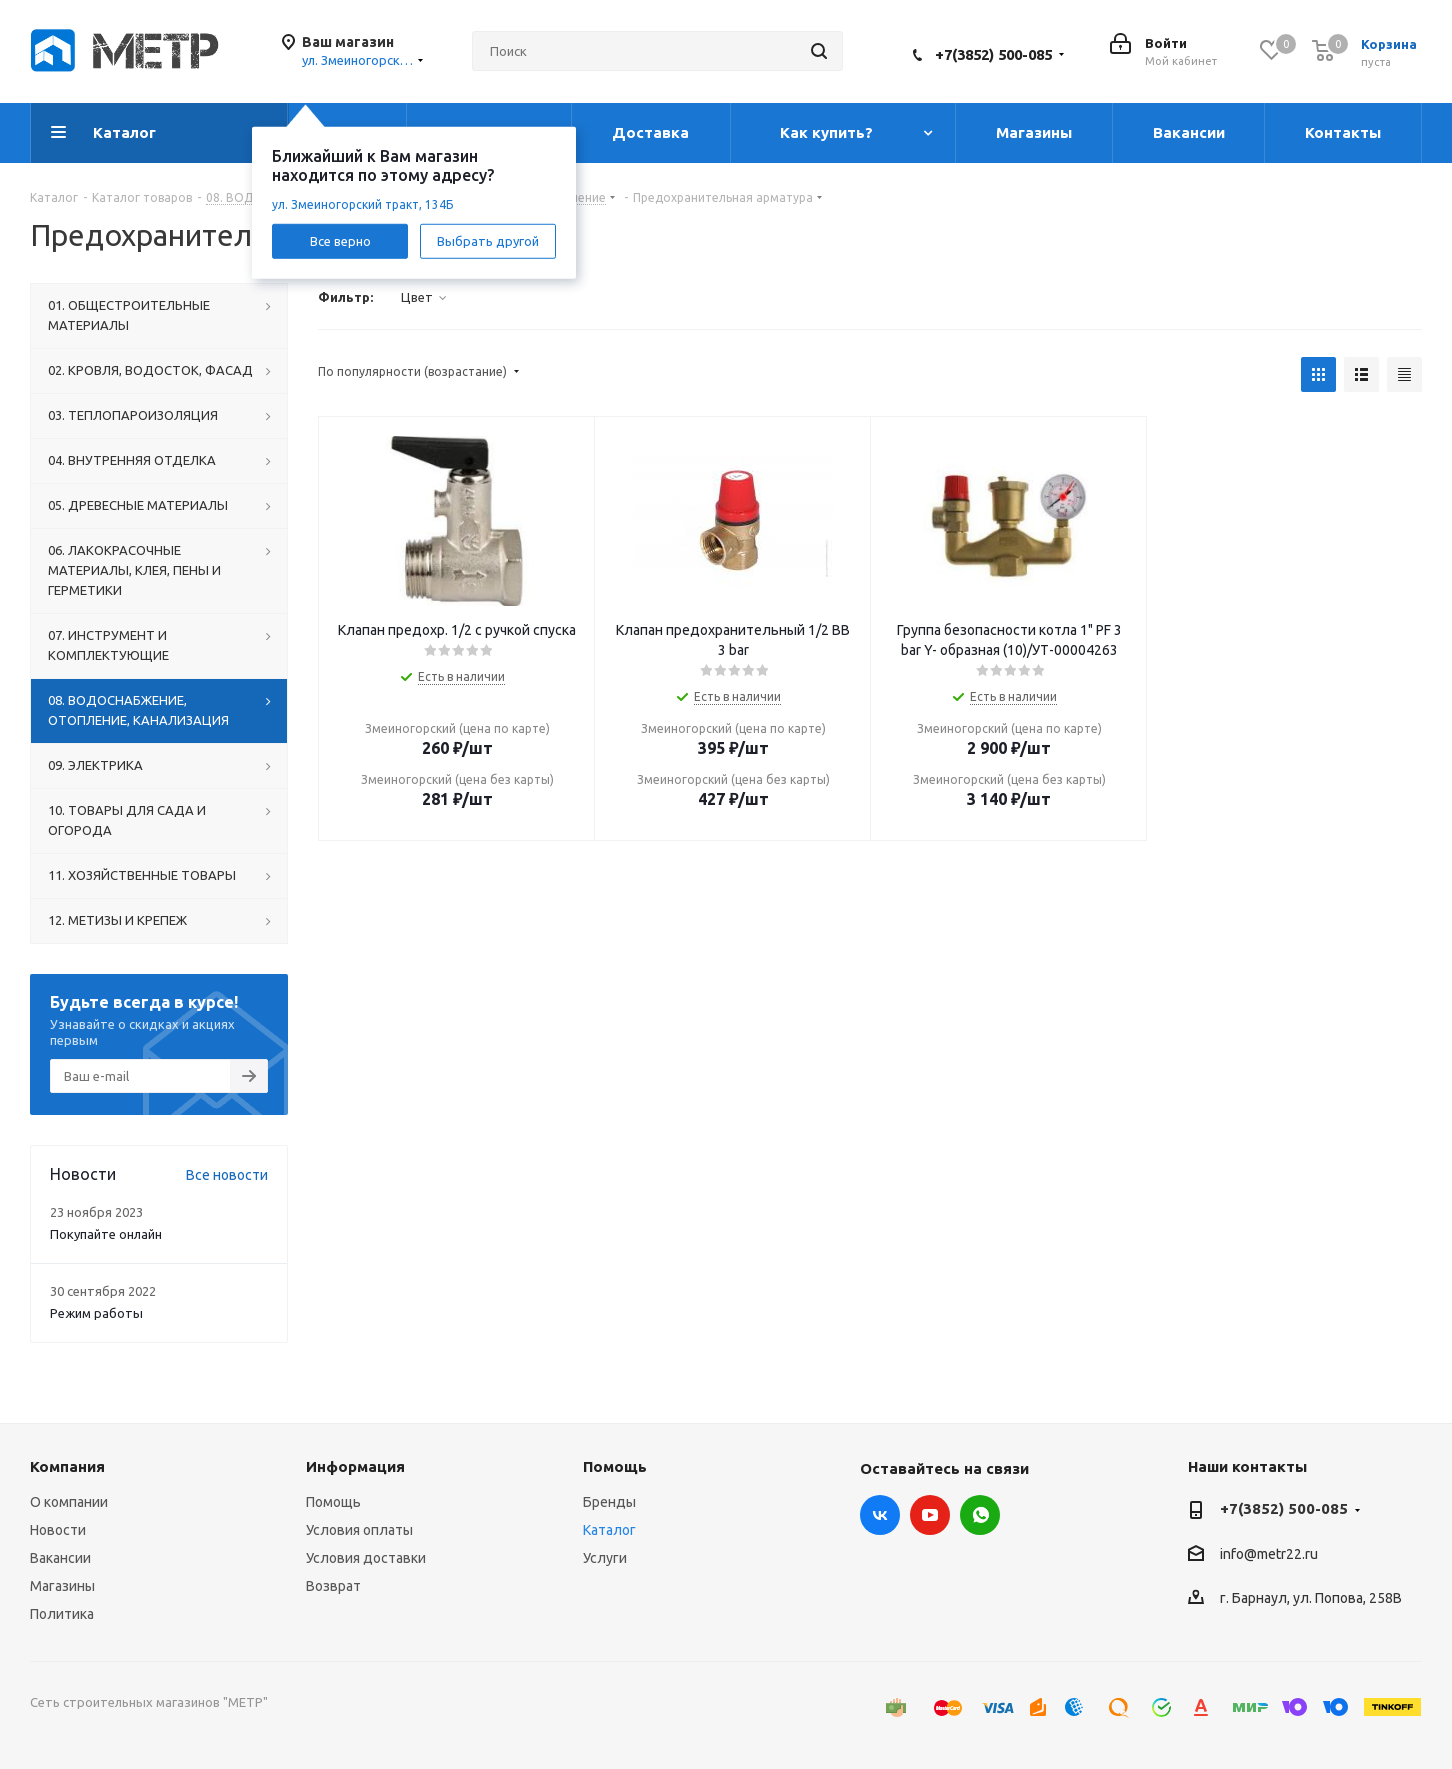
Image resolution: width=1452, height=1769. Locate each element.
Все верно (340, 240)
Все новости (227, 1175)
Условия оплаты (359, 1530)
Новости (58, 1530)
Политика (62, 1614)
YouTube (930, 1515)
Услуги (605, 1558)
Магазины (62, 1586)
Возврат (333, 1586)
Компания (67, 1466)
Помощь (333, 1502)
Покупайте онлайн (106, 1234)
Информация (355, 1466)
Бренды (609, 1502)
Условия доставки (366, 1558)
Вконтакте (880, 1515)
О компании (69, 1502)
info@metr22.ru (1269, 1554)
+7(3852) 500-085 (993, 54)
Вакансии (60, 1558)
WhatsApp (980, 1515)
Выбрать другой (488, 240)
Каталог (609, 1530)
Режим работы (96, 1313)
